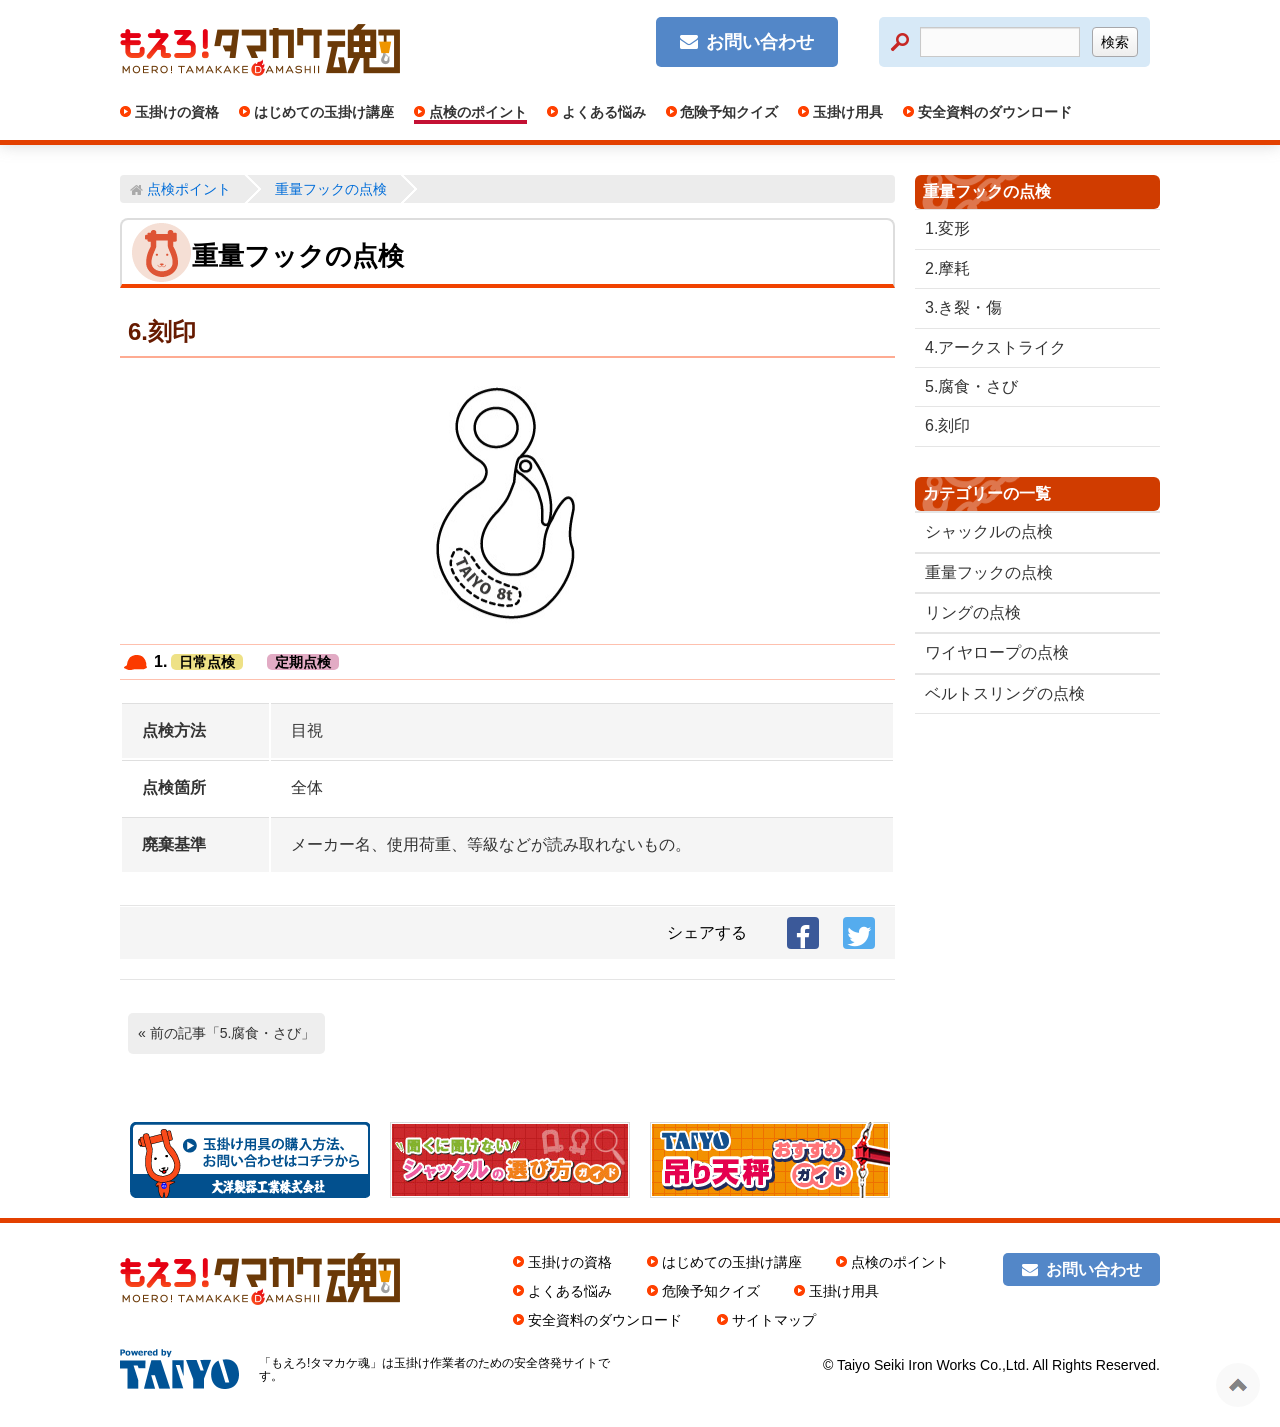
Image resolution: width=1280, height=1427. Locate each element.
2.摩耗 (947, 268)
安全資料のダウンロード (993, 112)
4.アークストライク (995, 347)
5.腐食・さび (971, 386)
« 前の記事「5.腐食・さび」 (226, 1033)
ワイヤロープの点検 (997, 652)
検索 (1115, 42)
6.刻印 (947, 425)
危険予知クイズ (728, 112)
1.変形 (947, 228)
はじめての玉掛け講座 (322, 112)
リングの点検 (973, 612)
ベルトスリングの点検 (1005, 693)
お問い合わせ (760, 42)
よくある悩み (602, 112)
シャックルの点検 (989, 531)
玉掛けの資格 (175, 112)
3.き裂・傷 (963, 307)
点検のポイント (476, 112)
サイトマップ (774, 1320)
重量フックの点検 (989, 572)
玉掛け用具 (846, 112)
